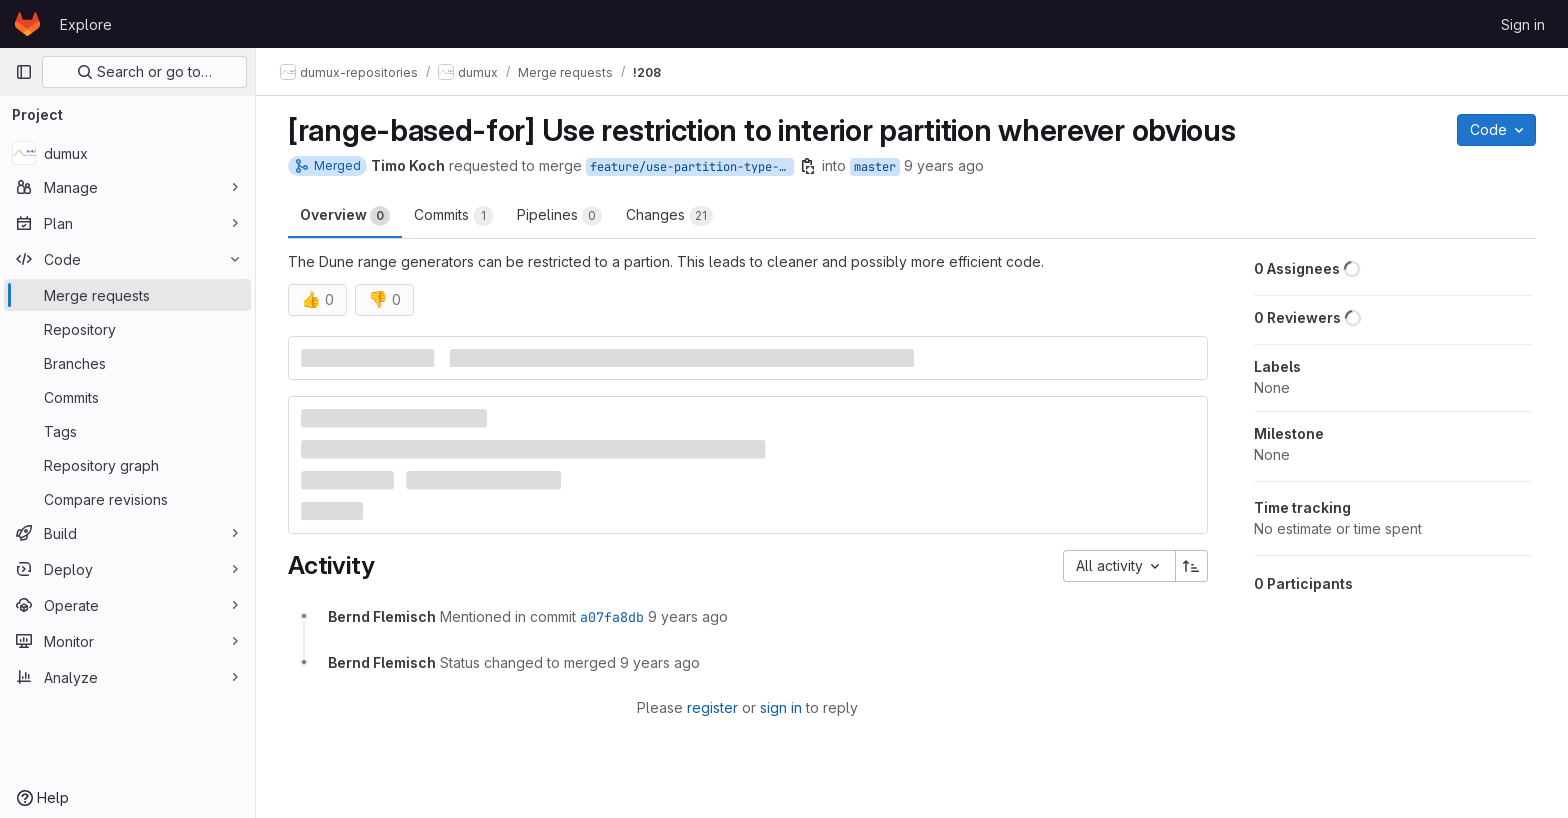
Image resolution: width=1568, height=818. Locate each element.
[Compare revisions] (127, 499)
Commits (453, 216)
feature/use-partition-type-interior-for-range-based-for (692, 167)
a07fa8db (612, 617)
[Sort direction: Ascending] (1192, 566)
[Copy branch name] (808, 166)
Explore (86, 24)
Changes (669, 216)
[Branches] (127, 363)
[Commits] (127, 397)
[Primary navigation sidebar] (24, 72)
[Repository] (127, 329)
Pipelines (559, 216)
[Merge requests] (127, 295)
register (712, 707)
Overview (345, 216)
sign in (781, 707)
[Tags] (127, 431)
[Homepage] (27, 24)
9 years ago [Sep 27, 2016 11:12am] (944, 165)
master (875, 167)
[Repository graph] (127, 465)
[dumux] (127, 153)
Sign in (1523, 24)
